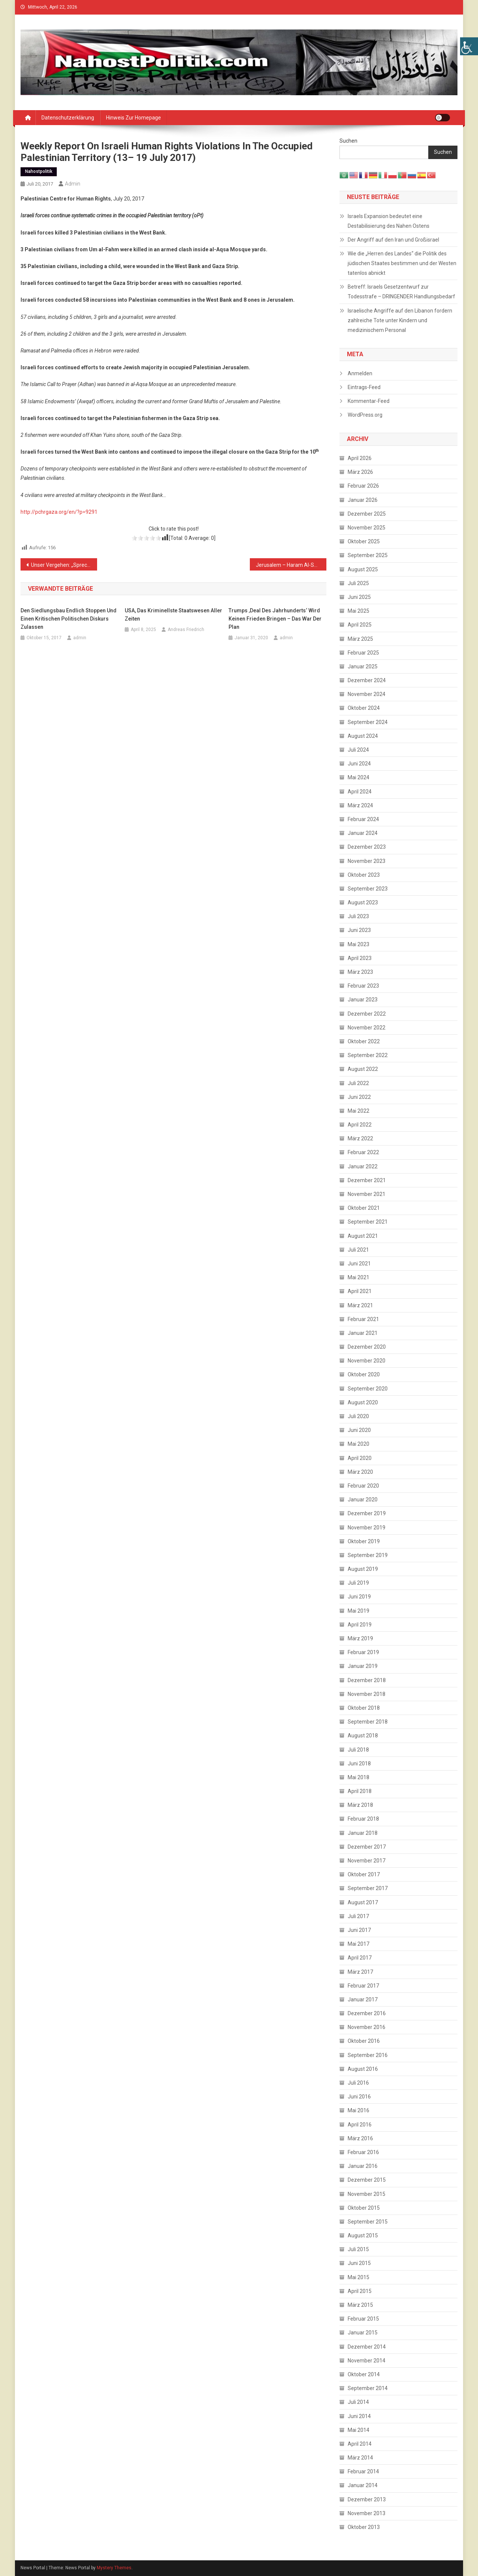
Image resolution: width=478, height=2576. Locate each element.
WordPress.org (365, 415)
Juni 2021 (359, 1264)
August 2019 (363, 1569)
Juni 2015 (359, 2263)
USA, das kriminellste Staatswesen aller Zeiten (173, 615)
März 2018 (360, 1805)
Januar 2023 (363, 1000)
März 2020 (360, 1472)
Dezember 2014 (367, 2347)
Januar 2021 (363, 1333)
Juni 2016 (359, 2097)
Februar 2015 (363, 2319)
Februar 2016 (363, 2152)
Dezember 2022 (367, 1014)
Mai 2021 (358, 1277)
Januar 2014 (363, 2485)
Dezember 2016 (367, 2013)
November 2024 (366, 694)
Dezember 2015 (367, 2180)
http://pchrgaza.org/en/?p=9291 (59, 512)
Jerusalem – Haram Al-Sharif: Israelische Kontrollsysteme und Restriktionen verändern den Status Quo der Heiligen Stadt (291, 565)
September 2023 (368, 889)
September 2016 (368, 2055)
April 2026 (360, 458)
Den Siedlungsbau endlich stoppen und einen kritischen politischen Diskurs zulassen (69, 619)
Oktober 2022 (364, 1041)
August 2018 (363, 1735)
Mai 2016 (358, 2110)
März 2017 (360, 1972)
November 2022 (366, 1028)
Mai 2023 (358, 944)
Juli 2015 (358, 2249)
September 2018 (368, 1722)
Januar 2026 (363, 500)
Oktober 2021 (364, 1208)
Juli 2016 (358, 2083)
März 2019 (360, 1638)
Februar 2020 (363, 1486)
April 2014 (360, 2444)
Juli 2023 (358, 916)
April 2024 (360, 792)
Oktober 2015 (364, 2208)
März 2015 (360, 2305)
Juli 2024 (358, 750)
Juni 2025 (359, 597)
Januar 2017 (363, 1999)
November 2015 (366, 2194)
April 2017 (360, 1958)
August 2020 (363, 1402)
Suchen (348, 141)
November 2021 (366, 1194)
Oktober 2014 (364, 2374)
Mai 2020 (358, 1444)
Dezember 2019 (367, 1513)
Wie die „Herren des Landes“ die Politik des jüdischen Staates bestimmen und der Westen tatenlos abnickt (402, 263)
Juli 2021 (358, 1250)
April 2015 (360, 2291)
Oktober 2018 (364, 1708)
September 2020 (368, 1389)
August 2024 (363, 736)
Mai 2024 (358, 777)
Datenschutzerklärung (67, 118)
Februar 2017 (363, 1986)
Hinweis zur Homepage (133, 118)
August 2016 (363, 2069)
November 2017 (366, 1861)
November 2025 (366, 528)
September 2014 (368, 2388)
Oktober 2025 (364, 541)
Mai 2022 (358, 1111)
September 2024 (368, 722)
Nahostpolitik (38, 171)
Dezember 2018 (367, 1680)
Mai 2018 (358, 1777)
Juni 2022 (359, 1097)
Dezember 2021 (367, 1180)
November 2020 (366, 1361)
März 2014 (360, 2458)
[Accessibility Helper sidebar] (469, 46)
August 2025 (363, 569)
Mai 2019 (358, 1611)
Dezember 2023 (367, 847)
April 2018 (360, 1791)
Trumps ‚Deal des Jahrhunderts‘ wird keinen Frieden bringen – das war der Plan (275, 619)
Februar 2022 (363, 1152)
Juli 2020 (358, 1416)
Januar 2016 (363, 2166)
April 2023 (360, 958)
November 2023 (366, 861)
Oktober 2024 (364, 708)
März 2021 (360, 1305)
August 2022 (363, 1069)
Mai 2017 (358, 1944)
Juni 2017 (359, 1930)
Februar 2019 (363, 1652)
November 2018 (366, 1694)
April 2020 (360, 1458)
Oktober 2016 (364, 2041)
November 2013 (366, 2513)
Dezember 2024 (367, 680)
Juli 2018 (358, 1750)
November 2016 (366, 2027)
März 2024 (360, 805)
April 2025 (360, 625)
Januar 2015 (363, 2333)
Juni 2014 (359, 2416)
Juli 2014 (358, 2402)
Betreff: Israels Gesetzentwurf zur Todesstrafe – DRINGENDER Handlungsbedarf (401, 291)
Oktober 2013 (364, 2527)
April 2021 (360, 1291)
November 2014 (366, 2361)
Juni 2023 (359, 930)
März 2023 (360, 972)
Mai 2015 (358, 2277)
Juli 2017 (358, 1916)
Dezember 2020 (367, 1347)
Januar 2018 (363, 1833)
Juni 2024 (359, 764)
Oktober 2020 (364, 1374)
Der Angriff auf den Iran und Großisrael (393, 240)
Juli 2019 (358, 1583)
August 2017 (363, 1902)
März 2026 (360, 472)
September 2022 (368, 1055)
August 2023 (363, 902)
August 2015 (363, 2235)
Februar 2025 (363, 653)
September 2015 (368, 2222)
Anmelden (360, 373)
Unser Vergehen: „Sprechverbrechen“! (64, 565)
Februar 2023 (363, 986)
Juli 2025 (358, 583)
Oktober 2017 (364, 1874)
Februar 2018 (363, 1819)
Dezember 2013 (367, 2499)
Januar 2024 (363, 833)
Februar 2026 (363, 486)
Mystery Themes (114, 2567)
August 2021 (363, 1236)
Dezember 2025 (367, 514)
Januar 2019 (363, 1666)
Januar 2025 (363, 666)
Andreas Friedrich (186, 629)
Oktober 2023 (364, 875)
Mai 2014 (358, 2430)
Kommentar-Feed (368, 401)
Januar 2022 (363, 1166)
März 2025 (360, 639)
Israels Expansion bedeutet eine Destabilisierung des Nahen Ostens (388, 221)
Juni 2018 (359, 1763)
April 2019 (360, 1625)
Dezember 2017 (367, 1847)
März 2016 (360, 2138)
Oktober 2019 (364, 1541)
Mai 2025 (358, 611)
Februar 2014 (363, 2471)
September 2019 (368, 1555)
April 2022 (360, 1125)
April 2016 (360, 2125)
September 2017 (368, 1888)
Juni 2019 (359, 1597)
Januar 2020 (363, 1500)
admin (72, 184)
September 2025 (368, 555)
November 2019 (366, 1528)
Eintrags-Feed (364, 387)
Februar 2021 (363, 1319)
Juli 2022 (358, 1083)
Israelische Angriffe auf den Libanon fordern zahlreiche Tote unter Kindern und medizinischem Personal (400, 320)
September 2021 (368, 1222)
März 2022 (360, 1138)
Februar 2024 (363, 819)
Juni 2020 (359, 1430)
